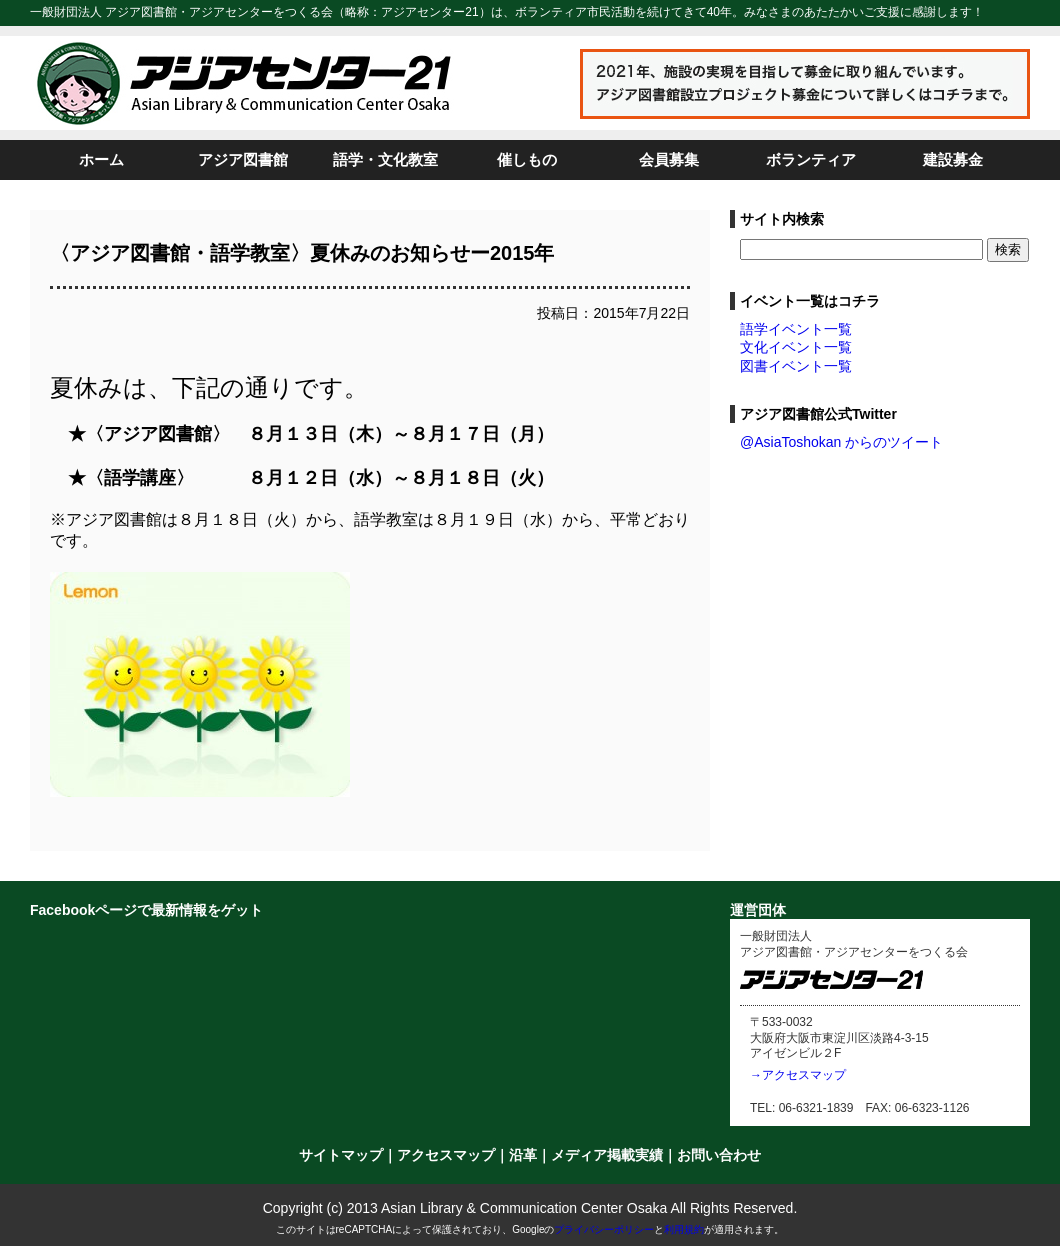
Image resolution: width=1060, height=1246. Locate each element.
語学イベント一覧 (796, 329)
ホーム (101, 159)
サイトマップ (341, 1155)
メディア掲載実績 (607, 1155)
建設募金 (953, 159)
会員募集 (669, 159)
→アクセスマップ (798, 1075)
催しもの (527, 159)
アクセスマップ (446, 1155)
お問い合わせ (719, 1155)
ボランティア (811, 159)
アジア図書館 (243, 159)
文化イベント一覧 (796, 347)
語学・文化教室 (385, 159)
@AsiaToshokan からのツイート (841, 442)
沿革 (523, 1155)
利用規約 (684, 1229)
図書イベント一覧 (796, 366)
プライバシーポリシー (604, 1229)
